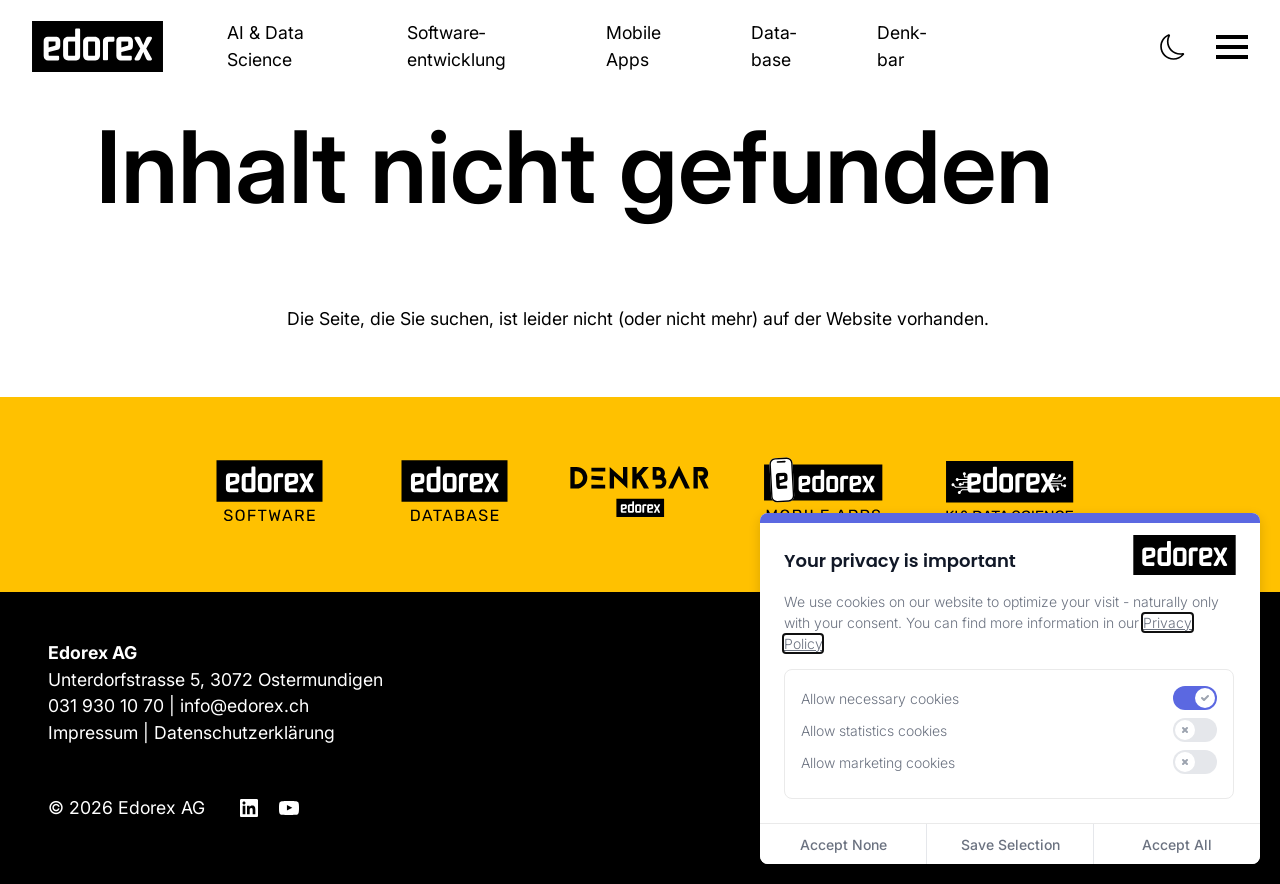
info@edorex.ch (244, 705)
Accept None (843, 844)
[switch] (1195, 698)
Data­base (773, 46)
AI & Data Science (265, 46)
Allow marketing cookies (878, 762)
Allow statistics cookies (874, 730)
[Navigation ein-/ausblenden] (1232, 47)
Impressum (93, 732)
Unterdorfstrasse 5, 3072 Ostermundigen (215, 679)
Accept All (1177, 844)
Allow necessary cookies (880, 698)
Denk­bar (901, 46)
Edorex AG (161, 807)
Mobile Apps (633, 46)
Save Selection (1010, 844)
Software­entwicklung (456, 46)
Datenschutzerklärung (244, 732)
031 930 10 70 (106, 705)
